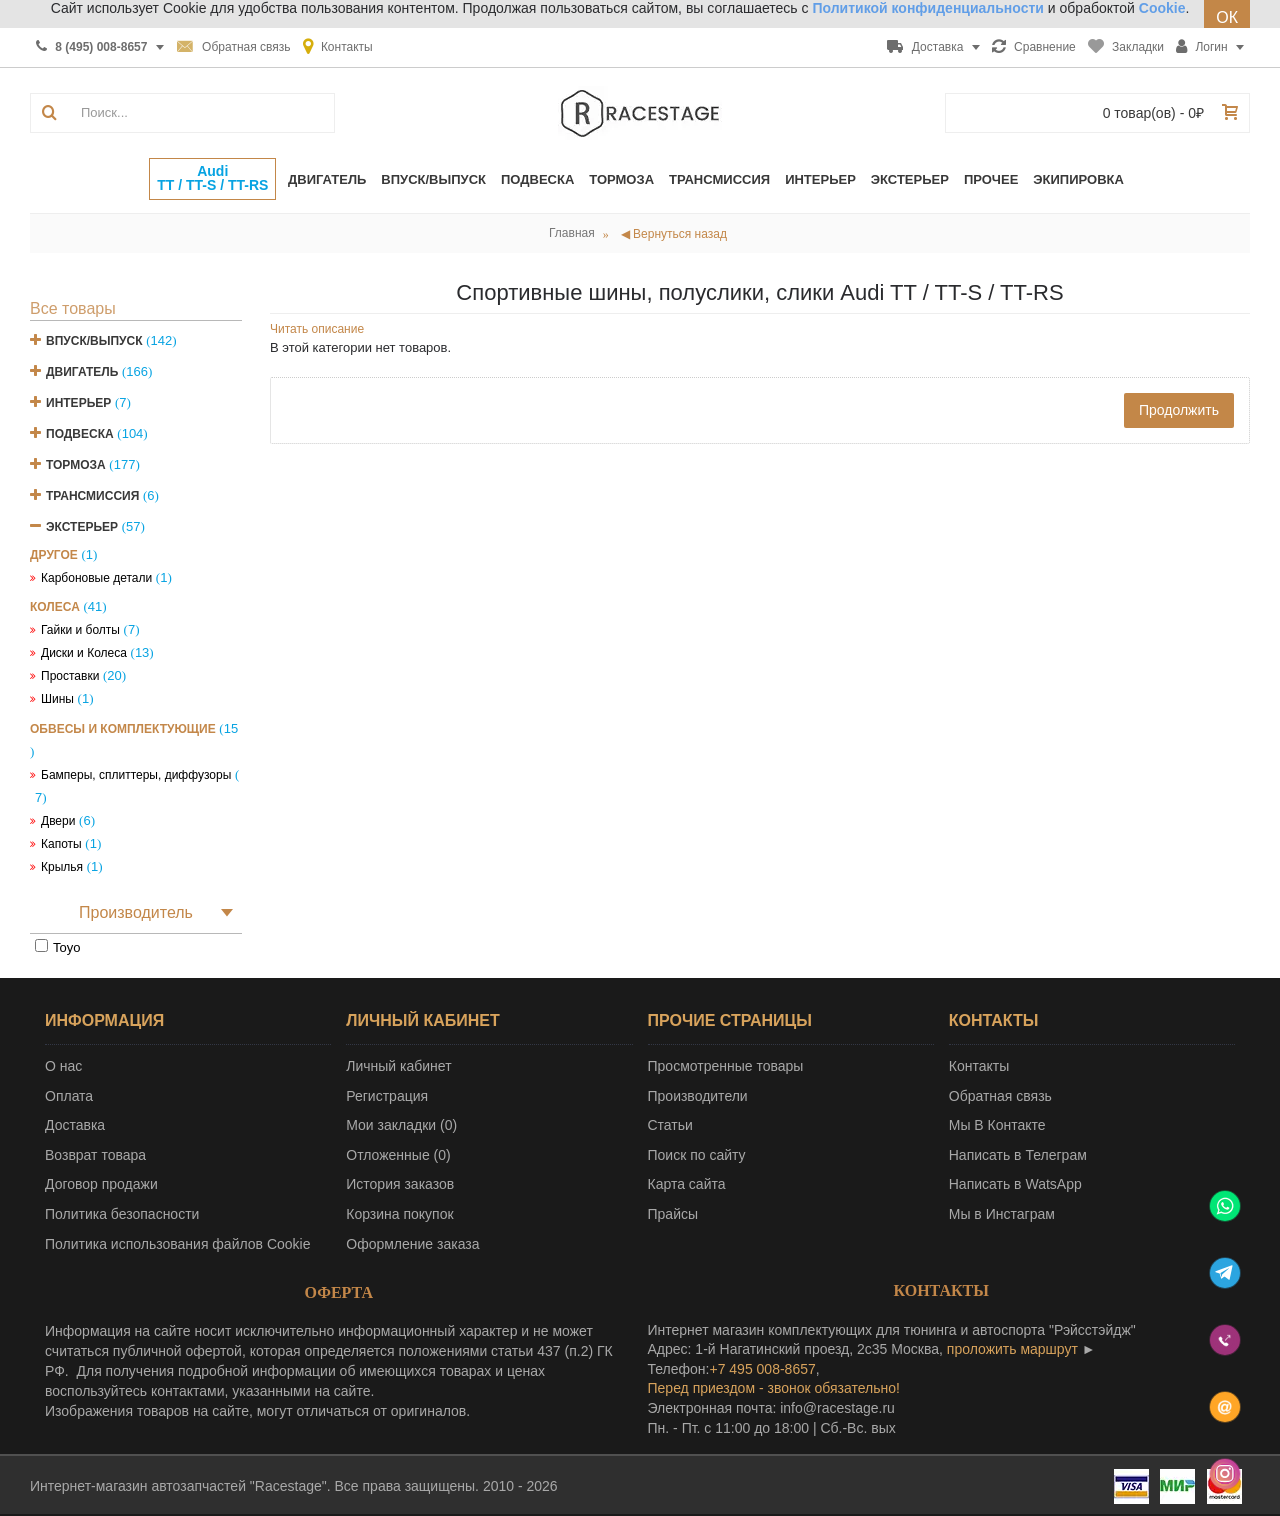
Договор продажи (101, 1184)
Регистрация (387, 1096)
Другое (54, 555)
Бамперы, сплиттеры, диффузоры (136, 775)
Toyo (66, 947)
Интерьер (78, 403)
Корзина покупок (399, 1214)
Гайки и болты (80, 630)
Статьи (670, 1125)
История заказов (400, 1184)
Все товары (73, 308)
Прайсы (673, 1214)
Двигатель (82, 372)
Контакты (979, 1066)
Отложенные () (398, 1155)
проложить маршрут (1012, 1349)
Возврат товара (95, 1155)
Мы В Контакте (997, 1125)
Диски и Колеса (84, 653)
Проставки (70, 676)
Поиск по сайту (697, 1155)
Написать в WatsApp (1015, 1184)
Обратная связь (1000, 1096)
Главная (572, 233)
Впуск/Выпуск (94, 341)
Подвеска (80, 434)
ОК (1227, 17)
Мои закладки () (401, 1125)
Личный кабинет (398, 1066)
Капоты (61, 844)
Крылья (62, 867)
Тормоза (76, 465)
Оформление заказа (412, 1244)
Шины (57, 699)
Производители (698, 1096)
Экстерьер (82, 527)
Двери (58, 821)
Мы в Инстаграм (1002, 1214)
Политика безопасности (122, 1214)
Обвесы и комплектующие (123, 729)
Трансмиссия (92, 496)
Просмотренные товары (726, 1066)
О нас (63, 1066)
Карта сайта (687, 1184)
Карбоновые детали (96, 578)
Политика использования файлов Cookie (178, 1244)
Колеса (55, 607)
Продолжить (1179, 410)
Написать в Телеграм (1018, 1155)
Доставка (75, 1125)
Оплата (69, 1096)
